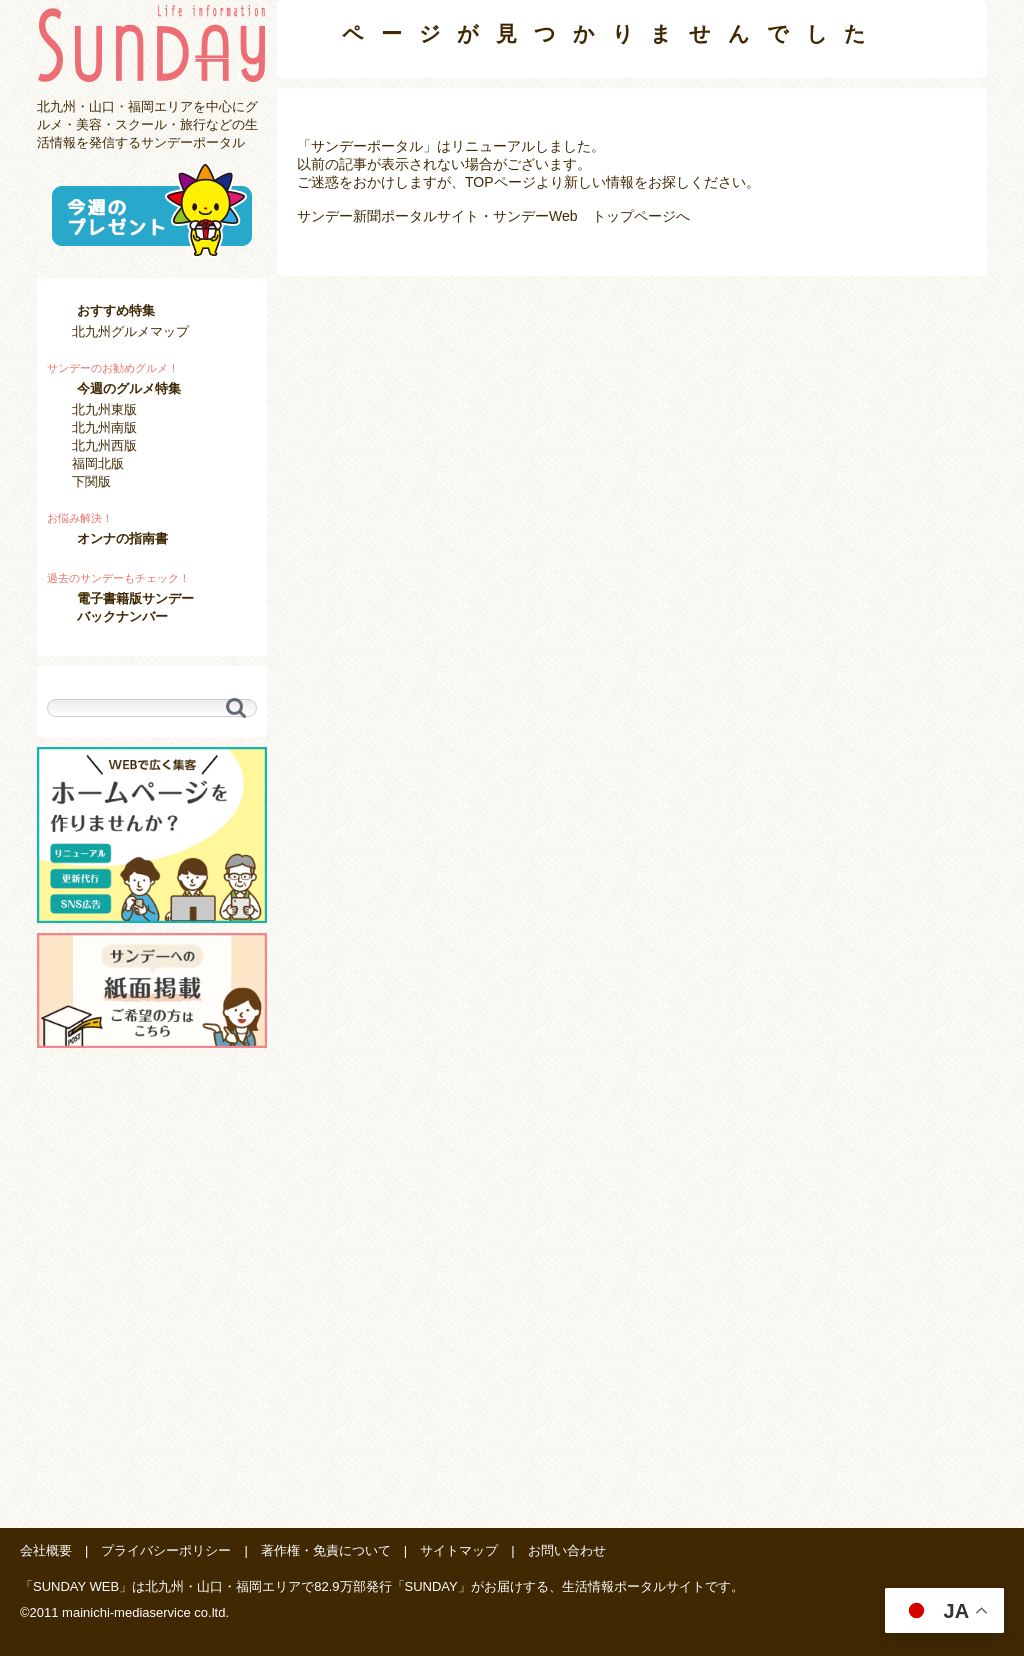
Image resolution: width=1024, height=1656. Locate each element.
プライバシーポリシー (166, 1550)
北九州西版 (104, 445)
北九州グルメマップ (130, 331)
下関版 (91, 481)
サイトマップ (459, 1550)
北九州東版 (104, 409)
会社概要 (46, 1550)
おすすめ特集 (116, 310)
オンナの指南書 (122, 538)
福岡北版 (98, 463)
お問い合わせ (567, 1550)
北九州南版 (104, 427)
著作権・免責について (326, 1550)
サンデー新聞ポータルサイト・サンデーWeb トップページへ (493, 216)
